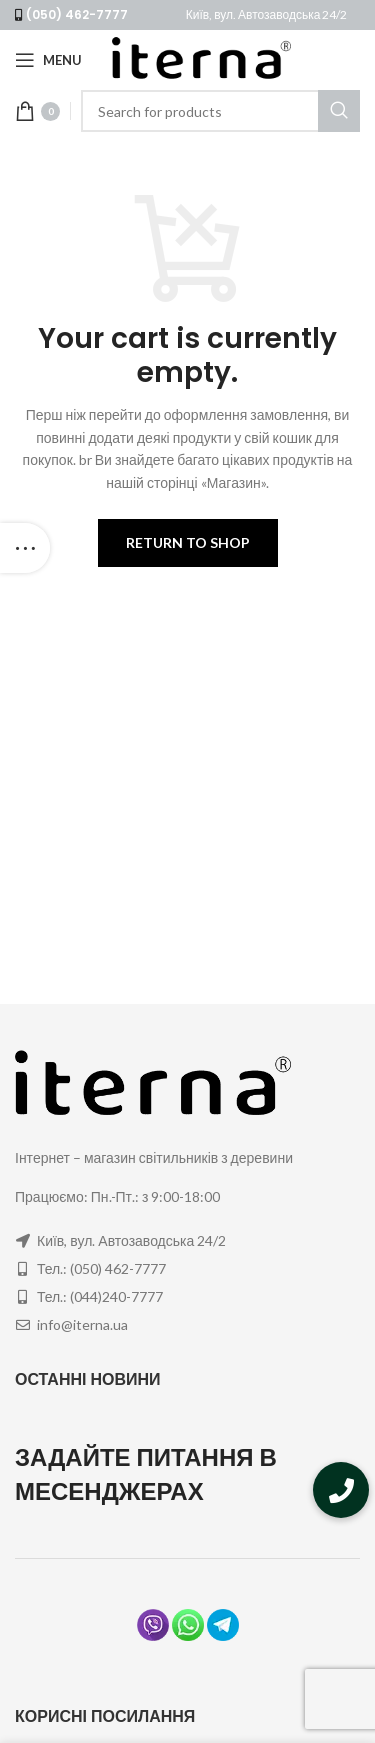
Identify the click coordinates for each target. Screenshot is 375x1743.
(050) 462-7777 (77, 14)
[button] (341, 1490)
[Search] (220, 111)
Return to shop (188, 542)
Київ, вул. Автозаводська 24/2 (267, 14)
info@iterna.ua (82, 1324)
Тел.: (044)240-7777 (100, 1296)
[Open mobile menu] (48, 60)
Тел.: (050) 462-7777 (101, 1268)
